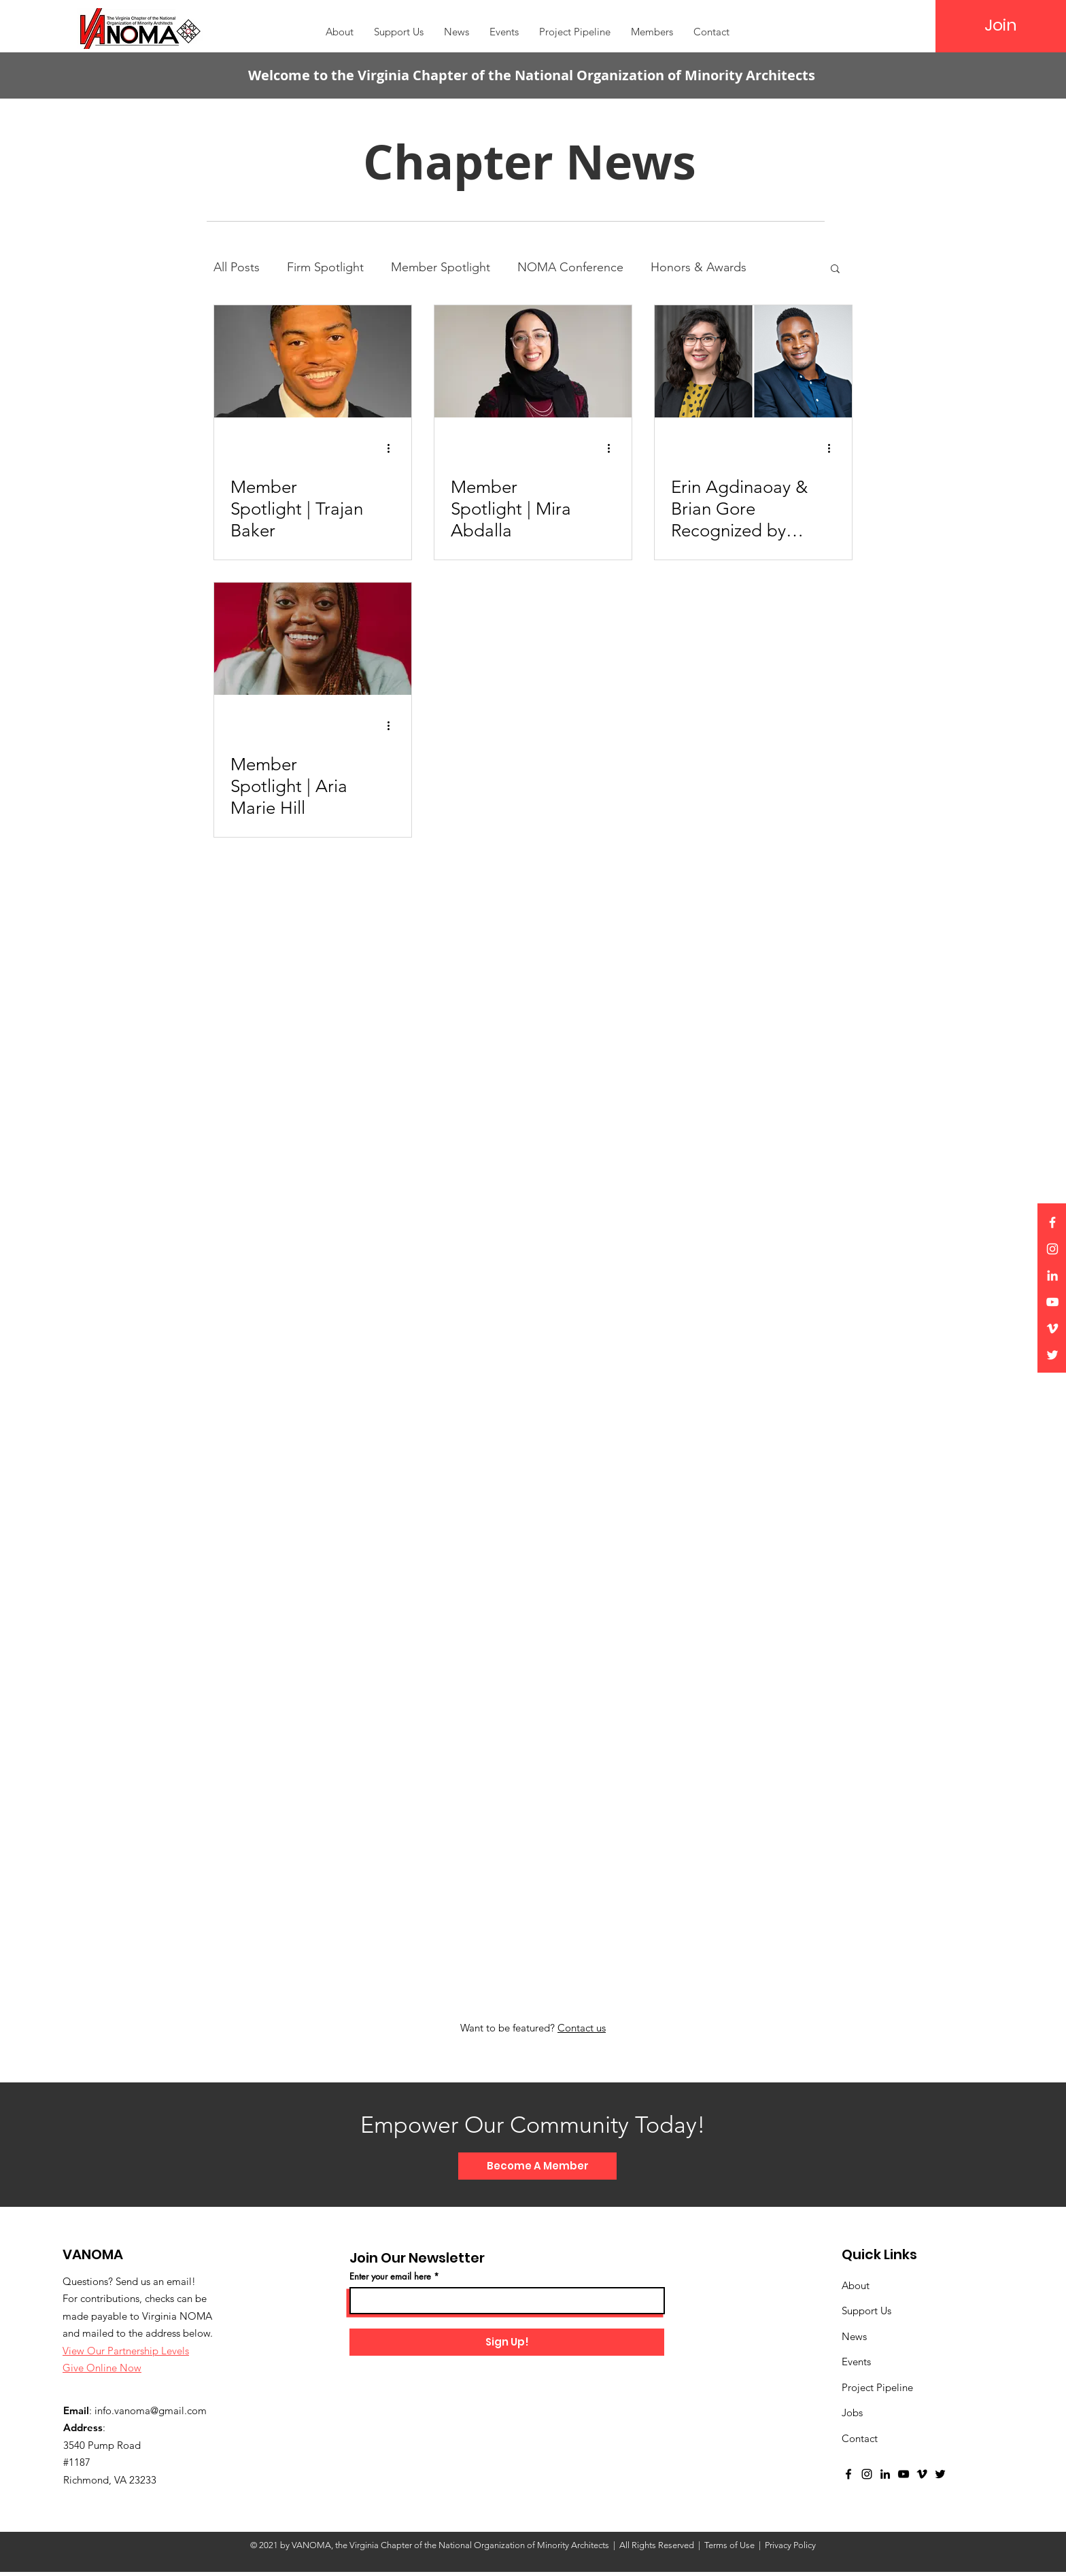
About (856, 2285)
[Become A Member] (537, 2166)
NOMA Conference (570, 267)
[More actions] (393, 448)
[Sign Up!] (506, 2342)
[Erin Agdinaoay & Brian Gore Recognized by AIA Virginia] (753, 361)
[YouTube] (1052, 1301)
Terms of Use (729, 2545)
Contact (860, 2438)
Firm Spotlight (325, 267)
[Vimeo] (1052, 1328)
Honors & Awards (698, 267)
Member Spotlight (440, 267)
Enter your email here (390, 2276)
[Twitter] (1052, 1354)
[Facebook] (1052, 1222)
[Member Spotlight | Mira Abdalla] (533, 361)
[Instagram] (1052, 1248)
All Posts (236, 267)
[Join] (1001, 25)
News (854, 2336)
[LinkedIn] (1052, 1275)
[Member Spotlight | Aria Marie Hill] (312, 639)
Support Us (866, 2310)
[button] (652, 32)
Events (856, 2361)
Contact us (581, 2027)
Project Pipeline (877, 2387)
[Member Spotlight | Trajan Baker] (312, 361)
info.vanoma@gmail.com (150, 2410)
